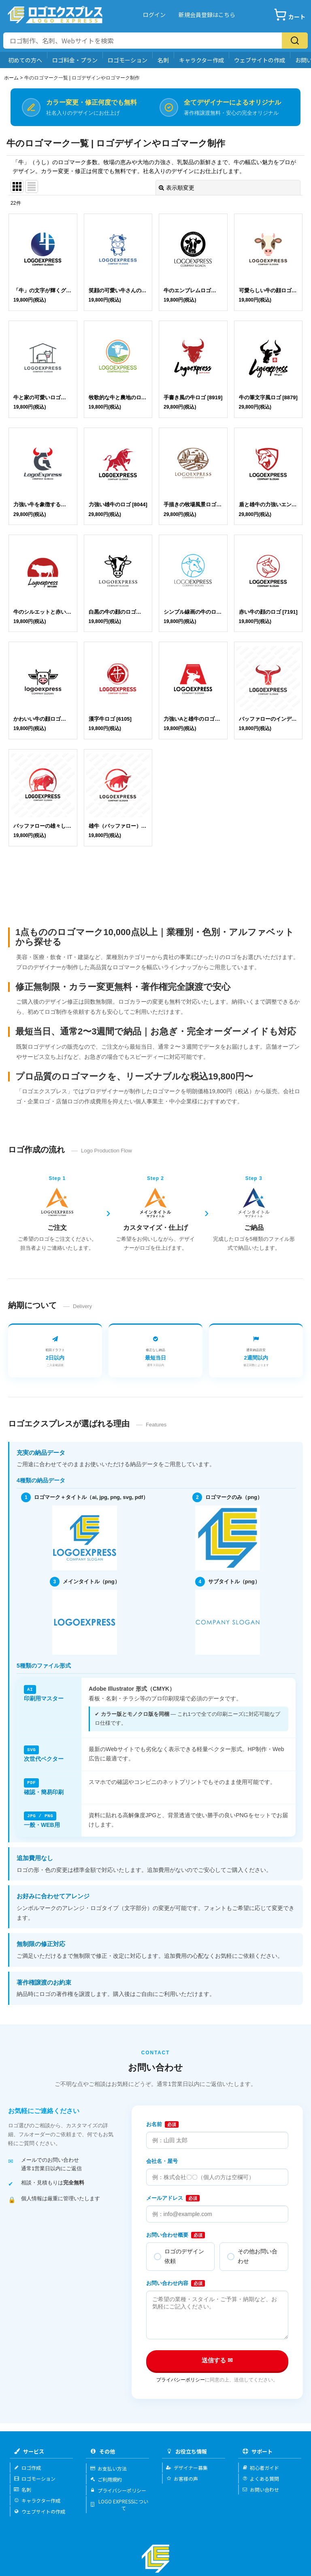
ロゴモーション (127, 60)
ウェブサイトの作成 (259, 60)
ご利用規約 (106, 2479)
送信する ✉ (217, 2360)
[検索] (295, 40)
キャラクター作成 (201, 60)
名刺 (163, 60)
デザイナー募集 (187, 2467)
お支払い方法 (108, 2468)
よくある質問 (260, 2478)
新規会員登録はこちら (207, 14)
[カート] (289, 15)
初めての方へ (25, 60)
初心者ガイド (260, 2467)
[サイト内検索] (142, 40)
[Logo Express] (55, 14)
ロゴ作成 (27, 2467)
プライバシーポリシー (180, 2380)
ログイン (154, 14)
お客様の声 (182, 2478)
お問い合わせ (260, 2489)
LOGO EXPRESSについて (119, 2505)
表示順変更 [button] (176, 187)
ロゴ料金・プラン (75, 60)
